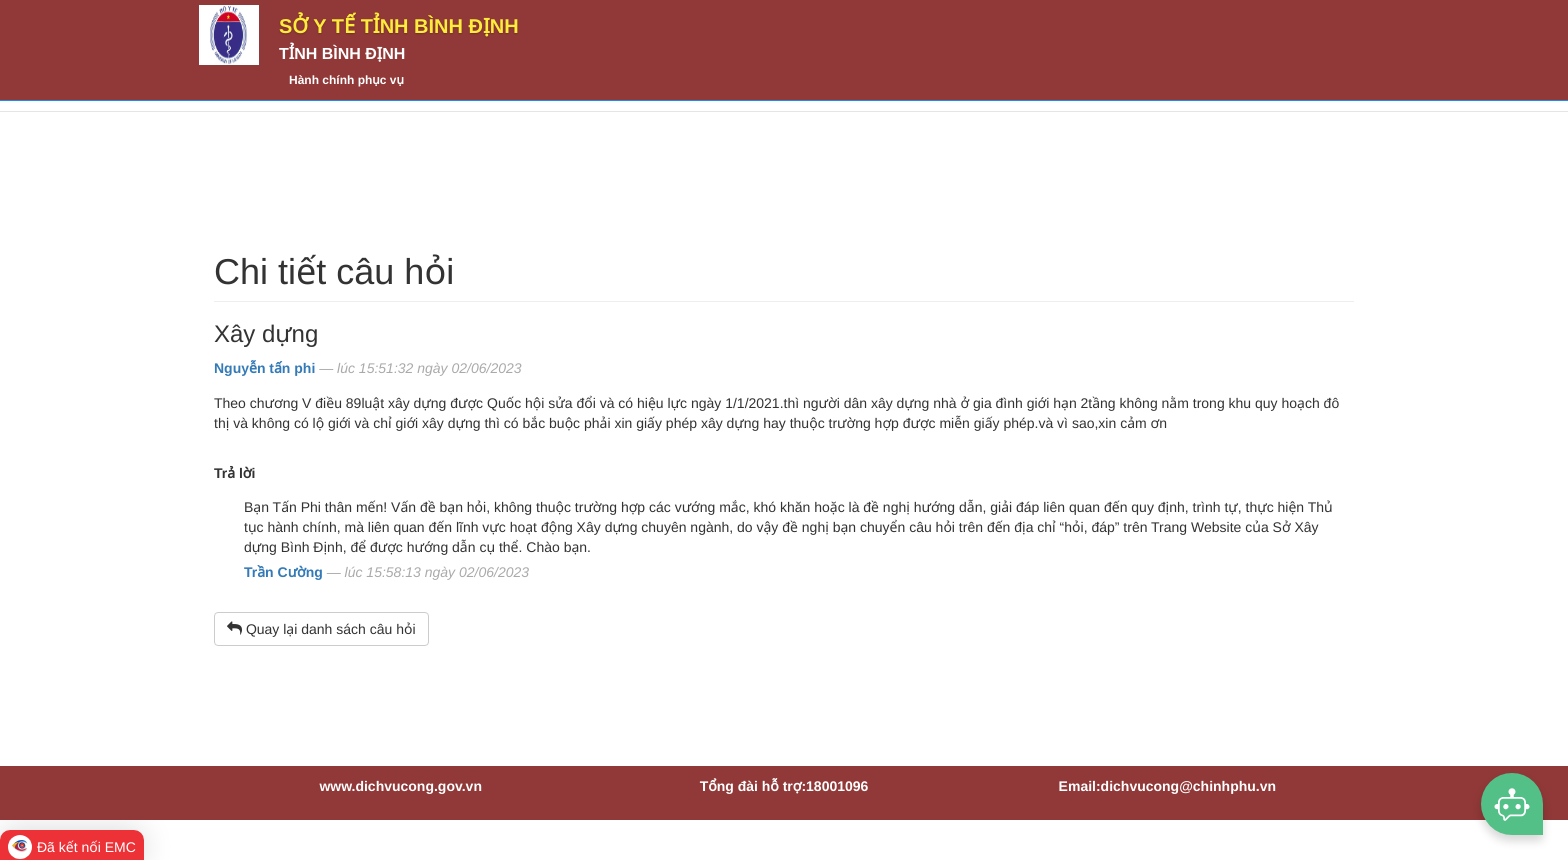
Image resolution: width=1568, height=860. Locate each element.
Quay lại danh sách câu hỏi (321, 629)
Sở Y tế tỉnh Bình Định (399, 27)
